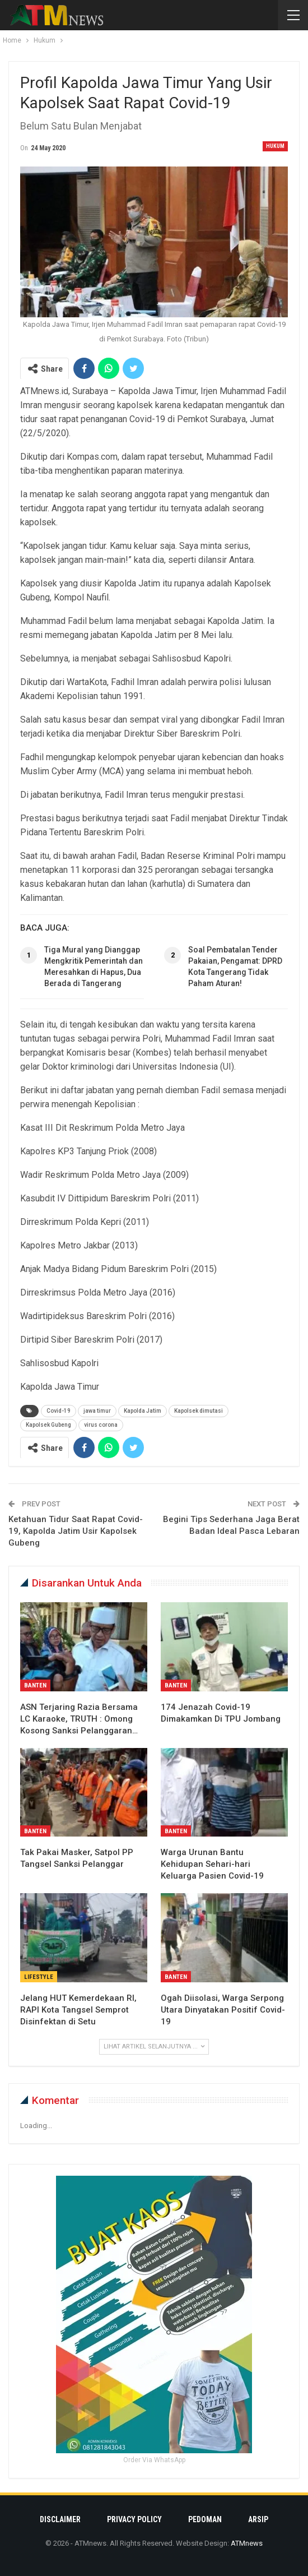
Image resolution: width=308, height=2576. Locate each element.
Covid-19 (58, 1411)
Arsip (258, 2519)
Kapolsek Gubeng (48, 1425)
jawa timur (97, 1411)
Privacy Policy (134, 2519)
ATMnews (247, 2543)
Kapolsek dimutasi (198, 1411)
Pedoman (205, 2519)
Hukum (275, 146)
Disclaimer (60, 2519)
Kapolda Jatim (142, 1411)
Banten (35, 1685)
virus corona (101, 1425)
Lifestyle (38, 1977)
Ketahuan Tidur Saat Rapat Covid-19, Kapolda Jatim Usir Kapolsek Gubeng (75, 1531)
